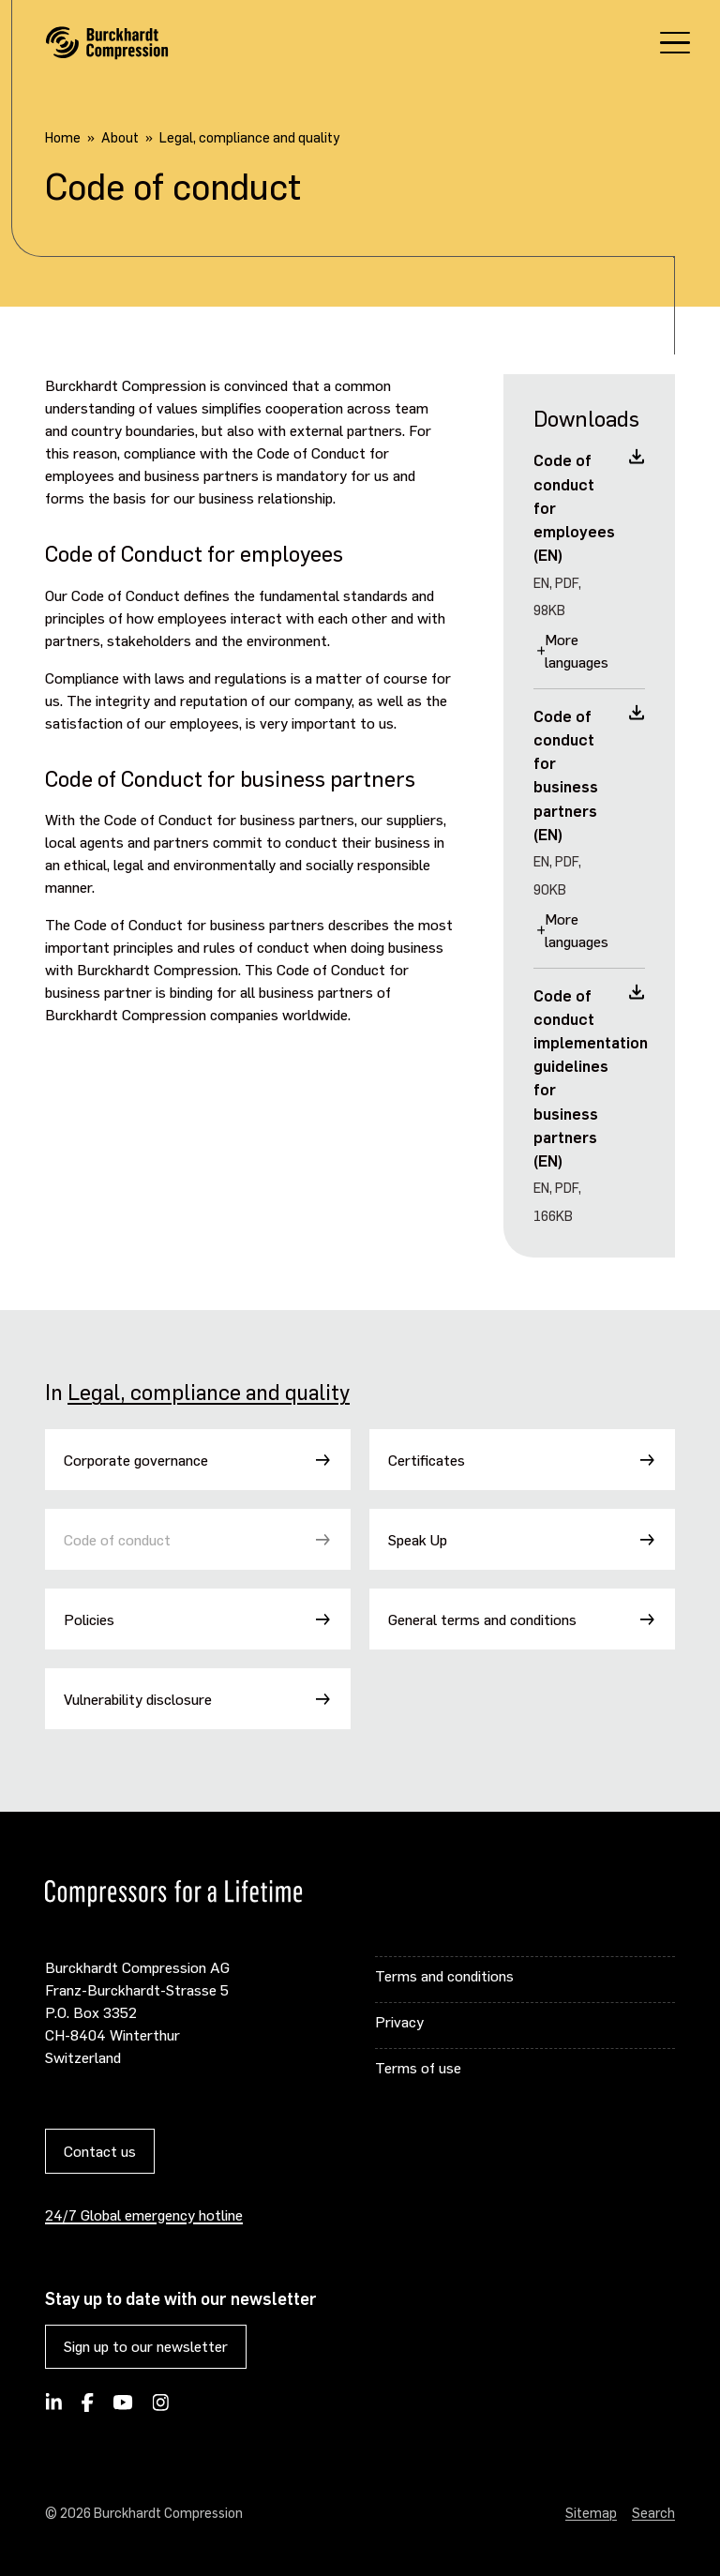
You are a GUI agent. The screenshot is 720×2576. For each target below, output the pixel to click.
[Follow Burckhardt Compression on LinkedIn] (54, 2408)
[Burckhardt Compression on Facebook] (87, 2408)
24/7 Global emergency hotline (144, 2214)
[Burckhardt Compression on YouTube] (123, 2408)
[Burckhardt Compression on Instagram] (160, 2408)
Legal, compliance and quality (209, 1392)
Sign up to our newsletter (146, 2346)
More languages (576, 650)
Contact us (100, 2151)
